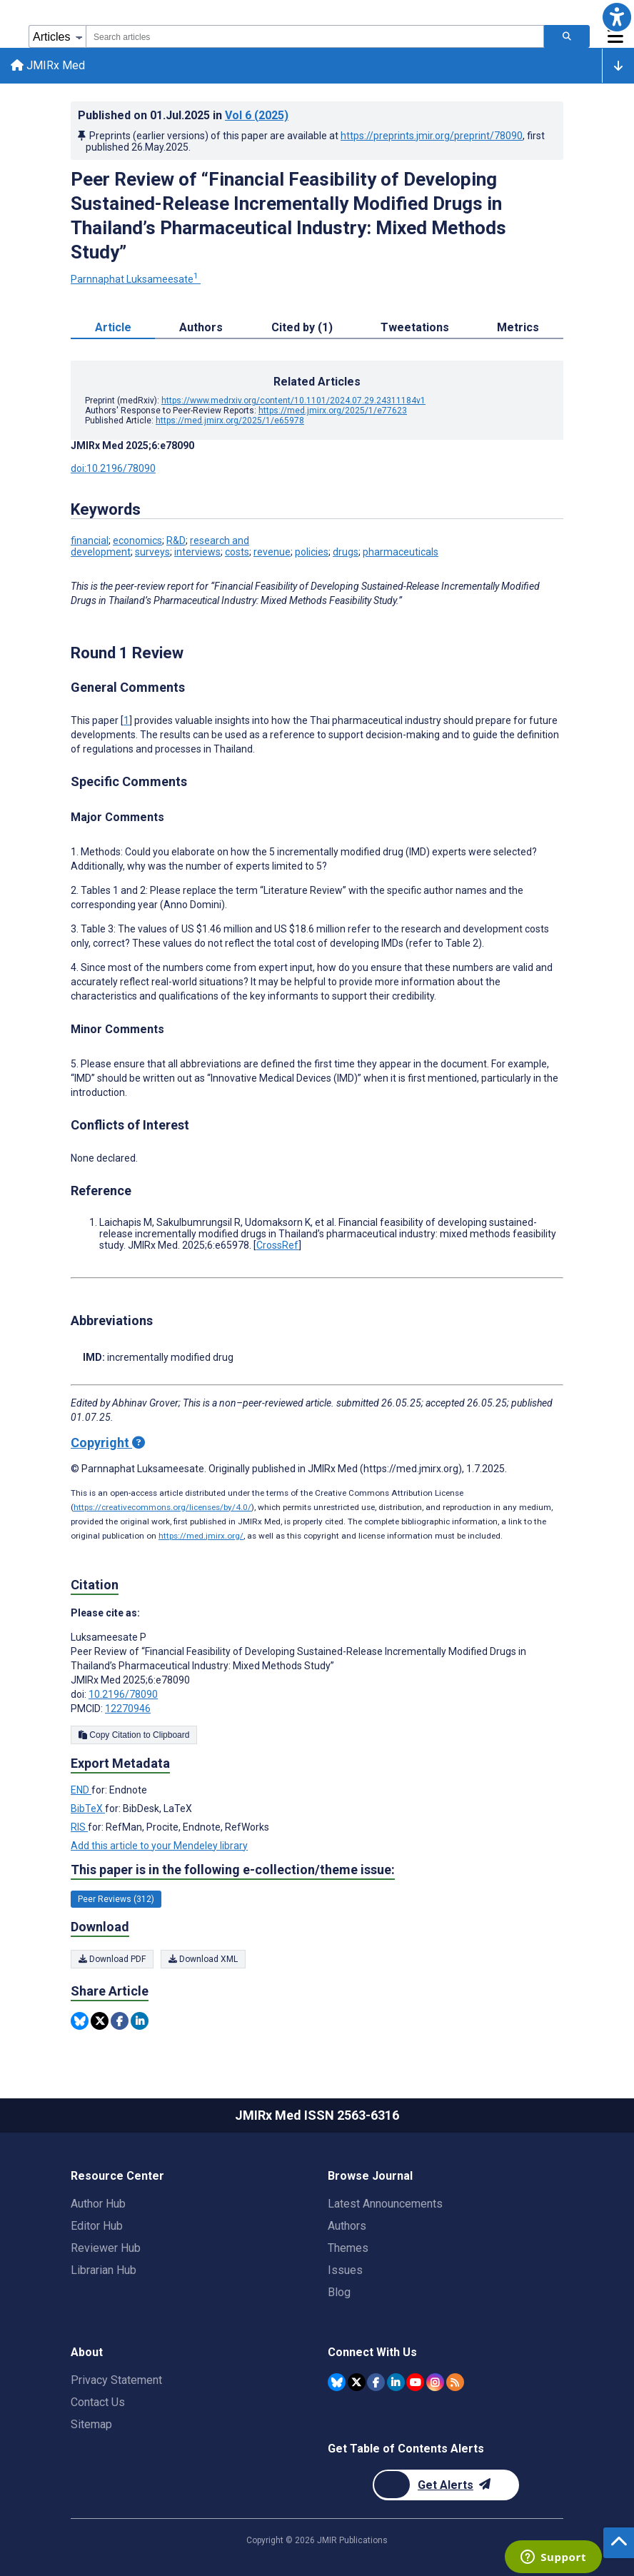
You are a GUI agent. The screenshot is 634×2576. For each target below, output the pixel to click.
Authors (347, 2226)
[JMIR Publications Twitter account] (357, 2382)
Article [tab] (113, 329)
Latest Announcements (385, 2203)
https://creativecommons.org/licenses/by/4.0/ (162, 1508)
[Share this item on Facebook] (120, 2022)
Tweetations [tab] (415, 329)
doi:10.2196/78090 (113, 470)
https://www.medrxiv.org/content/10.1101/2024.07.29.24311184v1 (293, 402)
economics (137, 542)
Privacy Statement (116, 2380)
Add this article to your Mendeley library (159, 1846)
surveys (152, 553)
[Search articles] (567, 36)
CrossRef (277, 1246)
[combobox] (315, 36)
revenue (272, 553)
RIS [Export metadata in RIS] (79, 1827)
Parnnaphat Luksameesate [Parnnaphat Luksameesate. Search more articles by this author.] (136, 280)
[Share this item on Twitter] (100, 2022)
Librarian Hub (103, 2270)
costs (237, 553)
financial (90, 542)
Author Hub (98, 2203)
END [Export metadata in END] (81, 1790)
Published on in (183, 116)
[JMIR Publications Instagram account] (435, 2382)
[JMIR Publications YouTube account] (415, 2382)
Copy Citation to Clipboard (134, 1736)
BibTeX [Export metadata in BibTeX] (88, 1809)
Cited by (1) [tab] (302, 329)
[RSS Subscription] (455, 2382)
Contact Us (98, 2402)
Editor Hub (97, 2226)
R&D (176, 542)
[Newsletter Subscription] (446, 2485)
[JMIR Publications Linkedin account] (396, 2382)
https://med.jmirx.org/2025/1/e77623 (332, 412)
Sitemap (91, 2424)
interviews (197, 553)
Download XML (203, 1960)
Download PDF (112, 1960)
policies (311, 553)
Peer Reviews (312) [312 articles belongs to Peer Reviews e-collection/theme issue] (116, 1901)
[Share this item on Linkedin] (140, 2022)
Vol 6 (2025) (256, 116)
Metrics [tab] (518, 329)
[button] (617, 17)
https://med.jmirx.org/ (200, 1536)
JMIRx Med (48, 66)
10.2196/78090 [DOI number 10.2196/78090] (123, 1695)
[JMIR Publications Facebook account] (376, 2382)
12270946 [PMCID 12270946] (128, 1709)
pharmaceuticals (400, 553)
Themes (348, 2248)
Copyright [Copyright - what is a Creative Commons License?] (108, 1443)
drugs (345, 553)
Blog (339, 2292)
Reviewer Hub (106, 2248)
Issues (345, 2270)
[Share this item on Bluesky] (80, 2022)
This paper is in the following (233, 1871)
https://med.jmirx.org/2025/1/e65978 (230, 422)
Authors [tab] (201, 329)
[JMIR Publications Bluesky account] (337, 2382)
